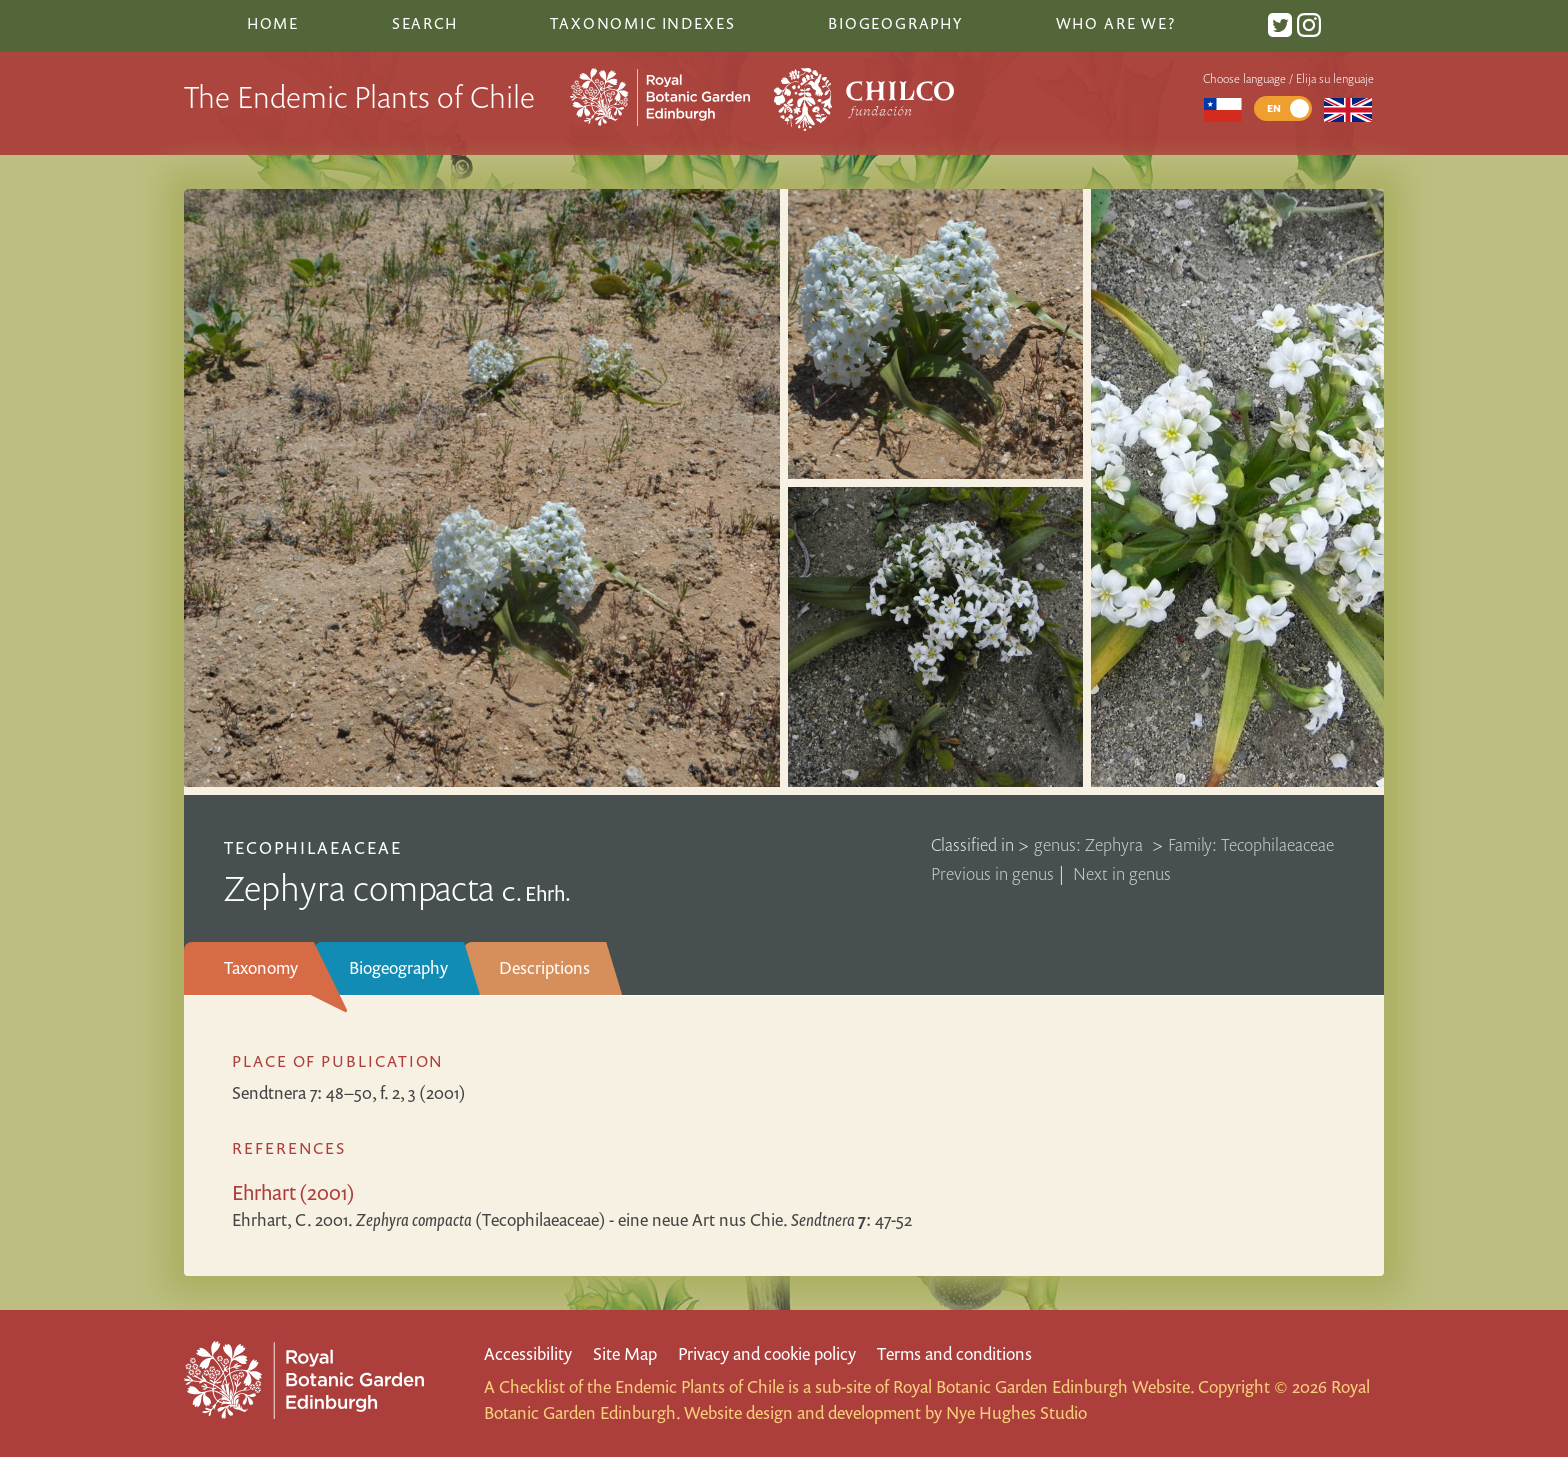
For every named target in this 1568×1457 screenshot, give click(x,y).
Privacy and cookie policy (767, 1353)
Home (273, 23)
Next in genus (1122, 873)
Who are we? (1116, 23)
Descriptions (544, 967)
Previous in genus (992, 873)
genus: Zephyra (1090, 844)
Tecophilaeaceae (313, 847)
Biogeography (398, 967)
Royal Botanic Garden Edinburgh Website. (1043, 1386)
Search (425, 23)
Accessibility (528, 1353)
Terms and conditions (954, 1353)
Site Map (625, 1353)
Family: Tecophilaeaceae (1251, 844)
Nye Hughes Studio (1016, 1412)
